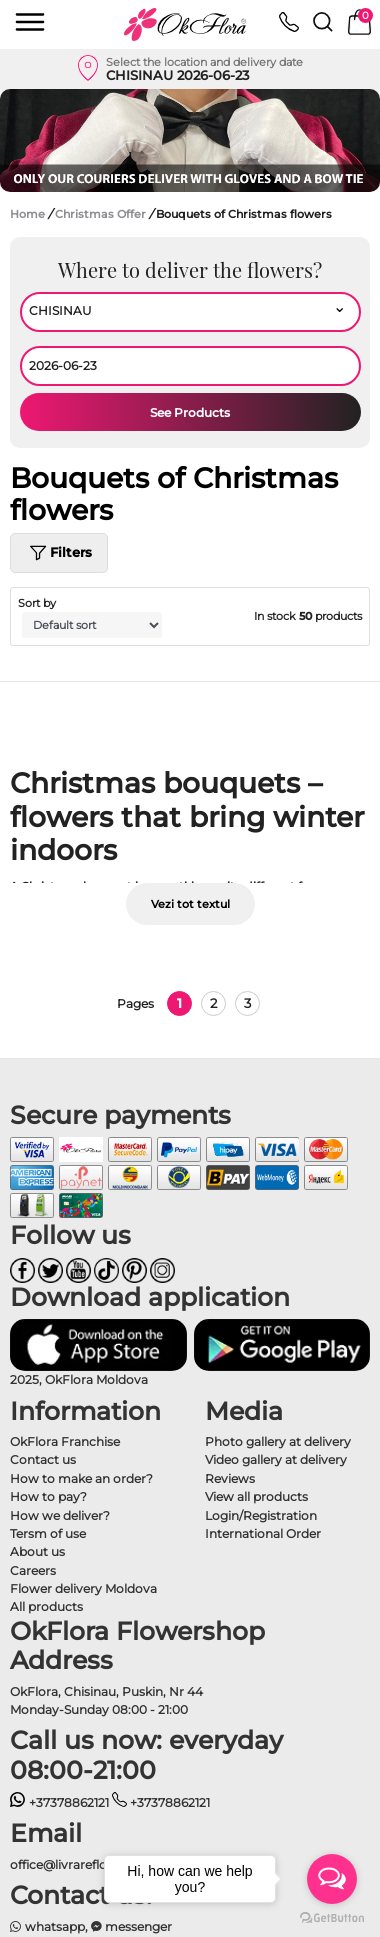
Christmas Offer (102, 214)
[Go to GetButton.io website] (332, 1917)
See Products (190, 412)
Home (27, 214)
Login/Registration (261, 1515)
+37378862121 (59, 1802)
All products (46, 1606)
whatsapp (47, 1926)
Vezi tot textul (190, 904)
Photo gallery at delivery (278, 1441)
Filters (59, 553)
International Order (263, 1533)
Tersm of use (48, 1533)
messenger (132, 1926)
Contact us (43, 1459)
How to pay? (48, 1496)
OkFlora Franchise (65, 1441)
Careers (33, 1570)
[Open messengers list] (332, 1879)
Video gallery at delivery (276, 1459)
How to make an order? (81, 1478)
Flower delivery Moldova (83, 1588)
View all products (256, 1496)
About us (37, 1551)
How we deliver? (60, 1515)
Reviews (230, 1478)
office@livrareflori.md (74, 1864)
